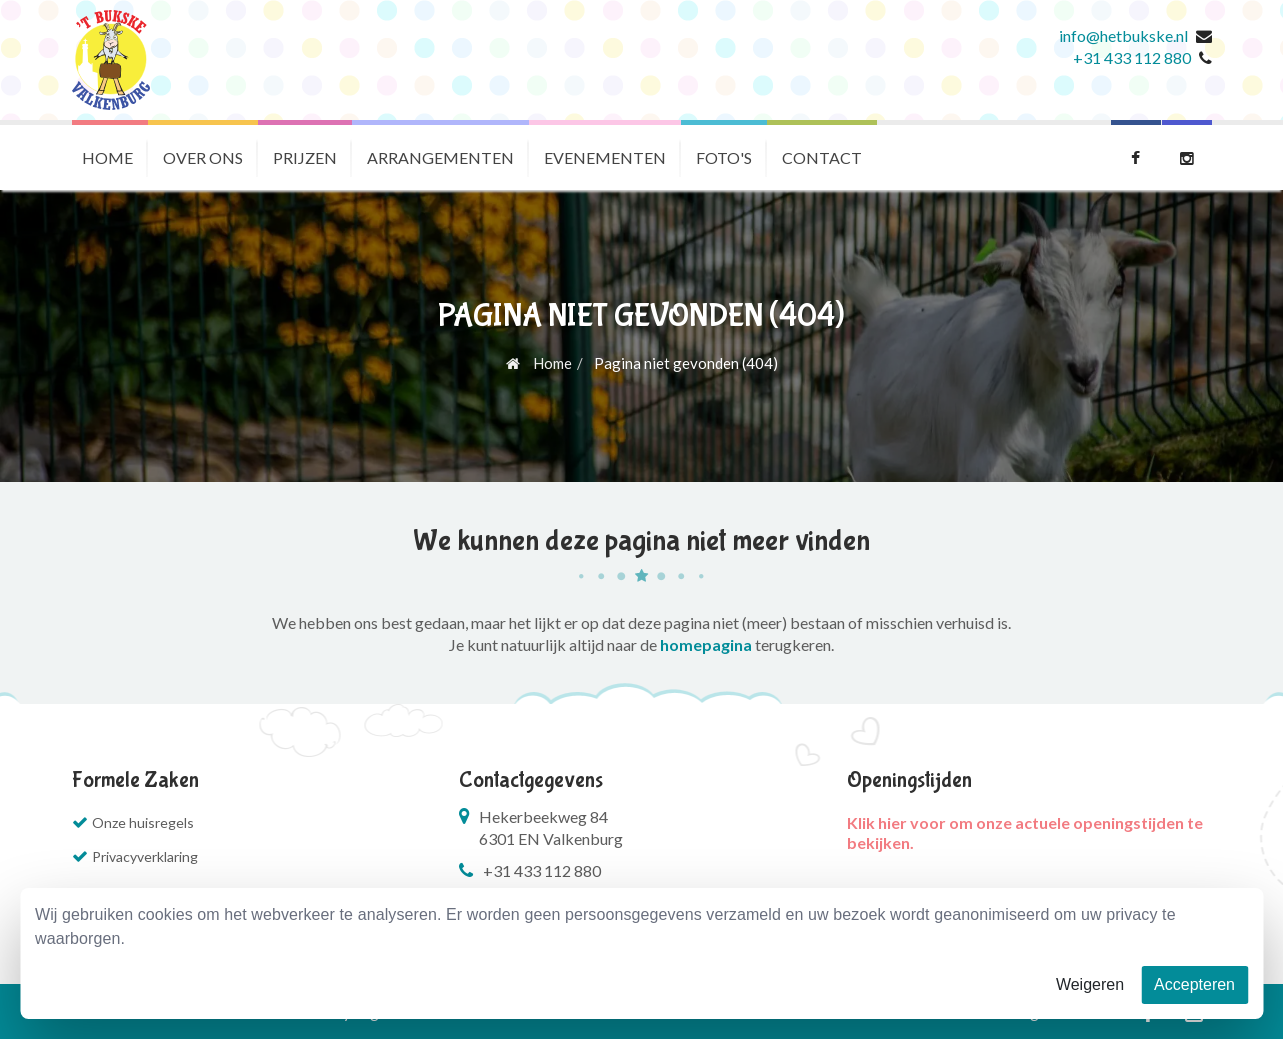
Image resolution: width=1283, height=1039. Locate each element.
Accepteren (1194, 984)
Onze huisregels (143, 822)
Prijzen (305, 157)
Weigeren (1090, 984)
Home (107, 157)
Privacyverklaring (145, 856)
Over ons (203, 157)
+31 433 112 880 (1132, 57)
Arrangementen (440, 157)
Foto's (724, 157)
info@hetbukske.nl (1123, 35)
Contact (822, 157)
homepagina (706, 644)
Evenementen (605, 157)
